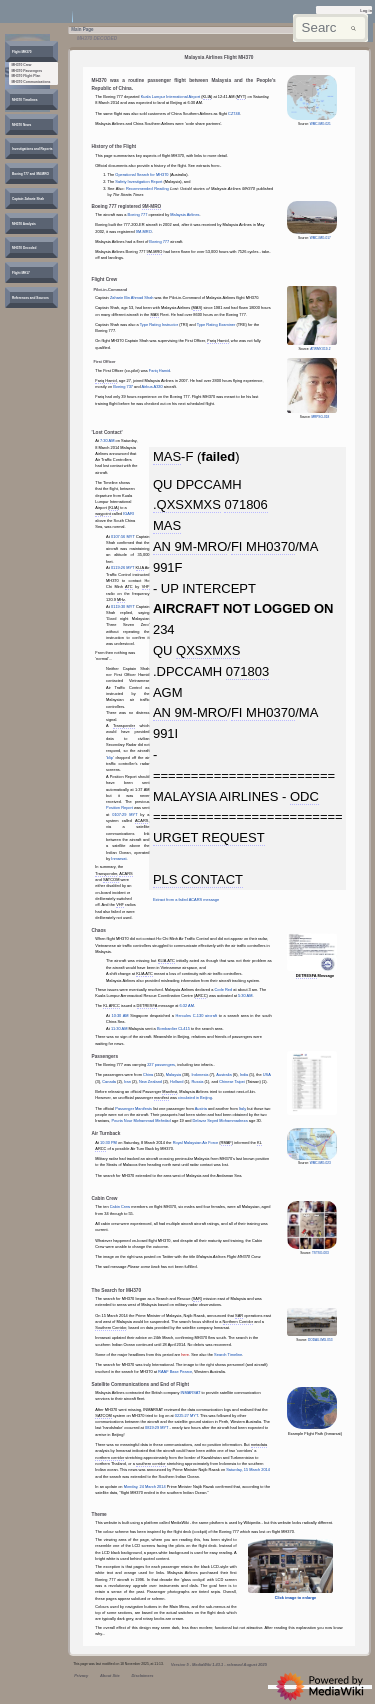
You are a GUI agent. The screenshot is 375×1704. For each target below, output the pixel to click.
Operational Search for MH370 (141, 174)
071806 (245, 504)
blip (110, 757)
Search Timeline (228, 1354)
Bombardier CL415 (173, 1028)
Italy (242, 1108)
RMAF (226, 1142)
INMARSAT (191, 1392)
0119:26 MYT (123, 567)
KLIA (207, 96)
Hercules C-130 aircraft (196, 1015)
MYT (241, 96)
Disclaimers (142, 1675)
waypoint (102, 513)
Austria (201, 1108)
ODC (304, 796)
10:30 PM (108, 1142)
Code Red (224, 989)
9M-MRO (151, 206)
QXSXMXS (208, 650)
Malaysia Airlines (184, 214)
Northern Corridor (238, 1321)
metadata (259, 1444)
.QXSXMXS (187, 504)
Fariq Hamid (217, 340)
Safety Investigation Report (138, 181)
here (185, 1354)
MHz (121, 599)
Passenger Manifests (133, 1108)
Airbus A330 (152, 386)
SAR (197, 1298)
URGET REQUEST (209, 837)
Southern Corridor (110, 1327)
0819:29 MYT (156, 1427)
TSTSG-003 (320, 1253)
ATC (129, 586)
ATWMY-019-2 (320, 349)
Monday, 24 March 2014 (145, 1486)
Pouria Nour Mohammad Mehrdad (140, 1120)
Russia (197, 1081)
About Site (110, 1675)
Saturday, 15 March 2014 (248, 1469)
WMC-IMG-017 (320, 238)
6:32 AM (187, 1005)
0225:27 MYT (186, 1415)
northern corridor (109, 1457)
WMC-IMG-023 (320, 1163)
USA (267, 1074)
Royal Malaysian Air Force (196, 1142)
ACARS (142, 820)
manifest (161, 1097)
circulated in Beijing (195, 1097)
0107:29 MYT (124, 814)
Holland (176, 1081)
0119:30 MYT (123, 606)
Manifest (169, 1091)
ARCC (200, 995)
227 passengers (161, 1064)
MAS (197, 307)
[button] (23, 52)
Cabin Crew (120, 1206)
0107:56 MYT (123, 536)
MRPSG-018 (320, 417)
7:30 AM (107, 440)
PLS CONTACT (198, 879)
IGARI (128, 513)
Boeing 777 (138, 214)
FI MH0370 (263, 546)
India (244, 1074)
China (148, 1074)
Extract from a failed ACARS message (186, 899)
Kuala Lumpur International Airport (171, 96)
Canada (109, 1081)
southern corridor (151, 1463)
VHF (146, 586)
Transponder (124, 725)
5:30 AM (245, 995)
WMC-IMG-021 (320, 124)
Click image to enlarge (296, 1597)
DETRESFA (147, 1005)
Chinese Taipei (232, 1081)
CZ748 (234, 113)
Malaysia (173, 1074)
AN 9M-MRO (190, 546)
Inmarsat (118, 858)
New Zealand (150, 1081)
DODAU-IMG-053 (320, 1340)
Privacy (81, 1675)
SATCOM (111, 879)
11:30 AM (119, 1028)
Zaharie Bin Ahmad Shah (132, 297)
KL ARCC (111, 1005)
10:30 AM (119, 1015)
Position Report (119, 807)
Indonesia (199, 1074)
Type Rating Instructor (159, 324)
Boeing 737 (123, 386)
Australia (223, 1074)
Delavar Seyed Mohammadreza (220, 1120)
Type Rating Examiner (216, 324)
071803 (247, 671)
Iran (127, 1081)
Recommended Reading (147, 188)
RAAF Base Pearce (175, 1371)
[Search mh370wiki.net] (330, 28)
